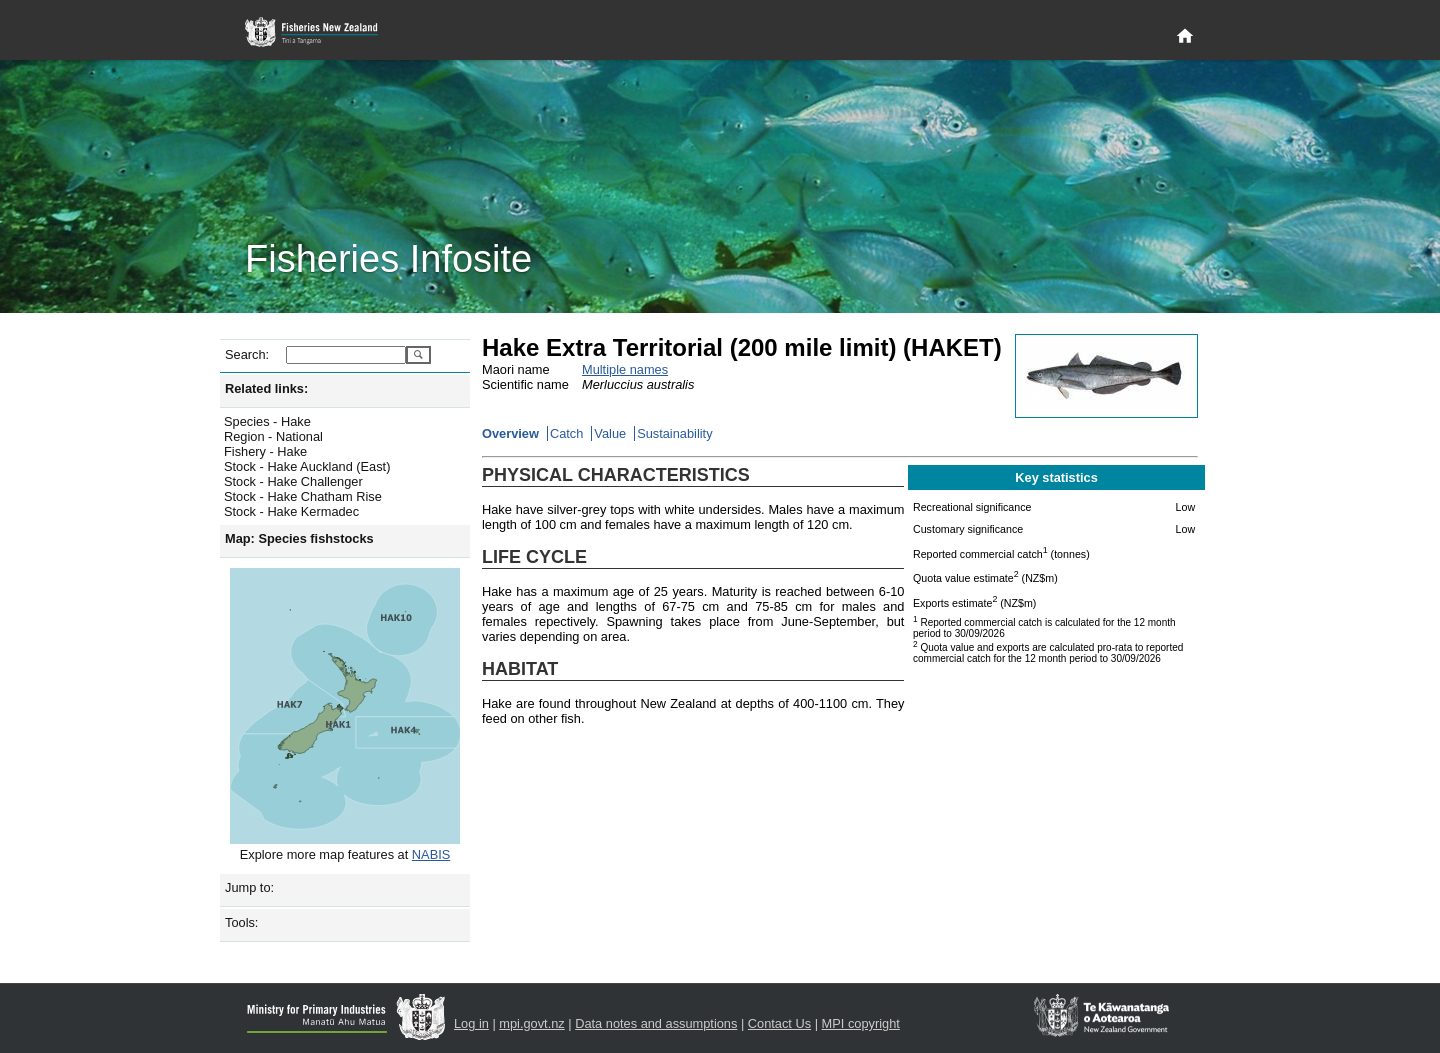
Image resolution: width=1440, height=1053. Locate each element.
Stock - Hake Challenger (293, 481)
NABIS (431, 854)
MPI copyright (861, 1023)
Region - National (273, 436)
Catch (566, 433)
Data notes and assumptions (656, 1023)
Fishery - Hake (265, 451)
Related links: (266, 388)
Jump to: (249, 887)
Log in (471, 1023)
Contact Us (779, 1023)
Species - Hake (267, 421)
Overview (510, 433)
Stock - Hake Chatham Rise (303, 496)
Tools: (241, 922)
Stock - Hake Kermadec (291, 511)
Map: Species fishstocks (299, 538)
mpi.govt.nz (531, 1023)
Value (610, 433)
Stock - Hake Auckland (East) (307, 466)
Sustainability (674, 433)
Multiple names (625, 369)
